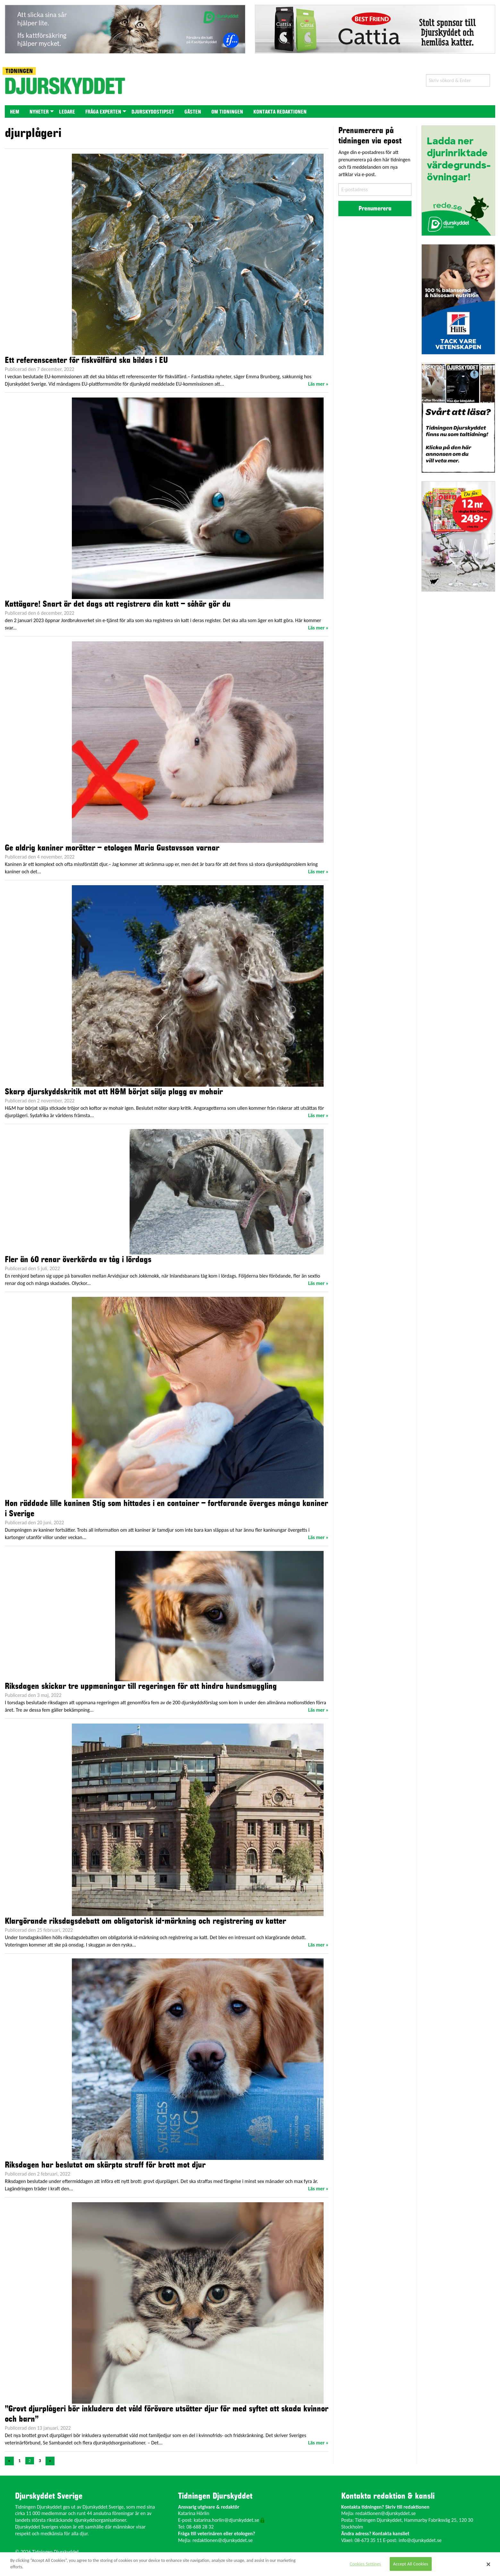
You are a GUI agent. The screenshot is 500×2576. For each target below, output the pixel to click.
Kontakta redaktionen (280, 112)
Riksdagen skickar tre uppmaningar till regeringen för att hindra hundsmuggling (141, 1686)
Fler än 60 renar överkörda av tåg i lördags (78, 1259)
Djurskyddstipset (152, 112)
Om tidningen (227, 112)
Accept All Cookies (410, 2564)
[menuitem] (14, 111)
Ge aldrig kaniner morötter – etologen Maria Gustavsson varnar (112, 848)
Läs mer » (318, 384)
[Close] (488, 2564)
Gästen (192, 112)
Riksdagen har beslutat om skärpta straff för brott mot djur (105, 2165)
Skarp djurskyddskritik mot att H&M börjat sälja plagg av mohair (114, 1092)
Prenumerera (375, 208)
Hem (14, 112)
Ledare (67, 112)
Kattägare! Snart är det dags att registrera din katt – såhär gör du (118, 604)
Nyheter (39, 112)
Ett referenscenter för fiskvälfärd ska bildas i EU (86, 360)
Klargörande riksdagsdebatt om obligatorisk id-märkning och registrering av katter (145, 1921)
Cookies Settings (365, 2564)
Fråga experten (103, 112)
